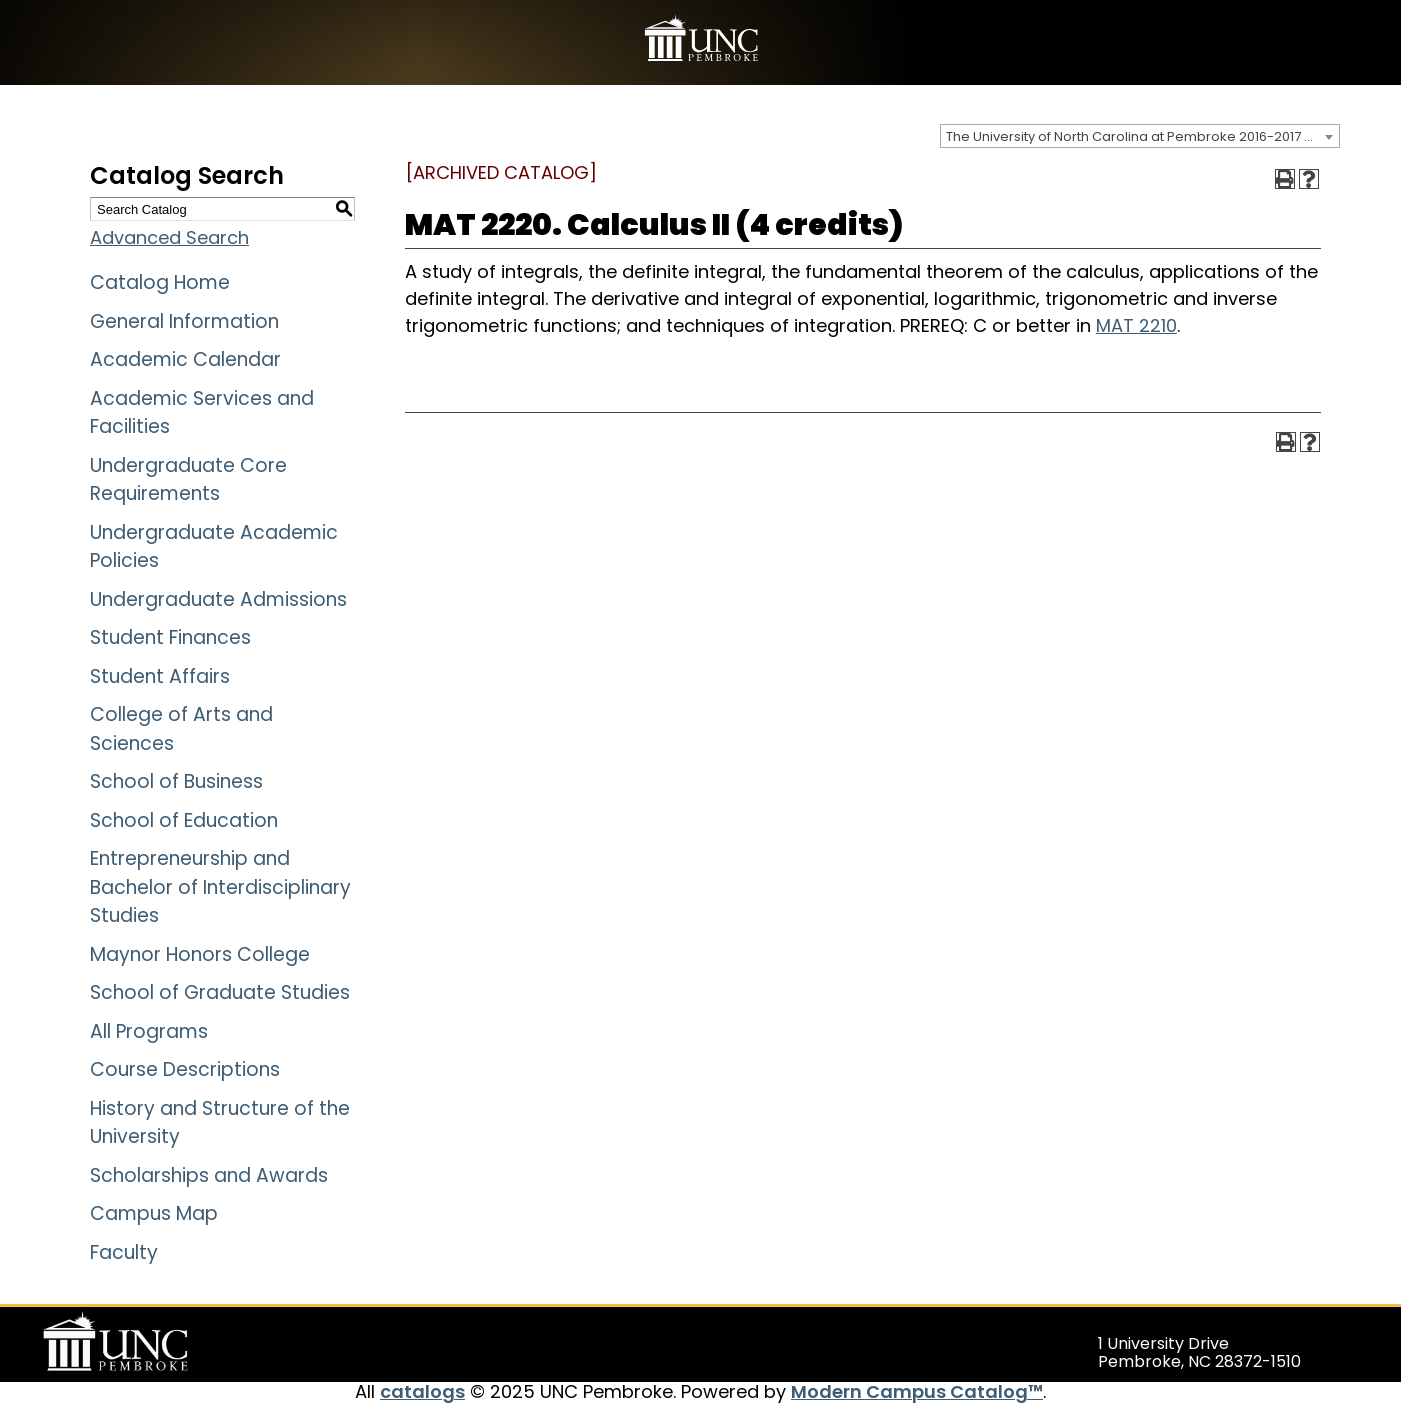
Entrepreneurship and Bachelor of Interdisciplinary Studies (220, 887)
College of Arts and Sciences (181, 729)
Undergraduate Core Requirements (188, 480)
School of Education (184, 820)
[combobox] (1140, 136)
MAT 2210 (1136, 325)
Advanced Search (169, 237)
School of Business (176, 781)
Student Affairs (160, 676)
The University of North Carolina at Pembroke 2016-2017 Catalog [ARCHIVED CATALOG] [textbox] (1142, 136)
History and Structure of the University (220, 1123)
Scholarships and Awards (209, 1175)
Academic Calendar (185, 359)
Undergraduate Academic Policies (214, 547)
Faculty (124, 1252)
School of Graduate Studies (220, 992)
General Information (184, 321)
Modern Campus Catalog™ (917, 1391)
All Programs (149, 1031)
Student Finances (170, 637)
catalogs (422, 1391)
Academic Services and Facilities (202, 413)
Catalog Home (160, 282)
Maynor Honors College (200, 954)
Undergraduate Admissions (218, 599)
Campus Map (154, 1213)
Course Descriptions (185, 1069)
